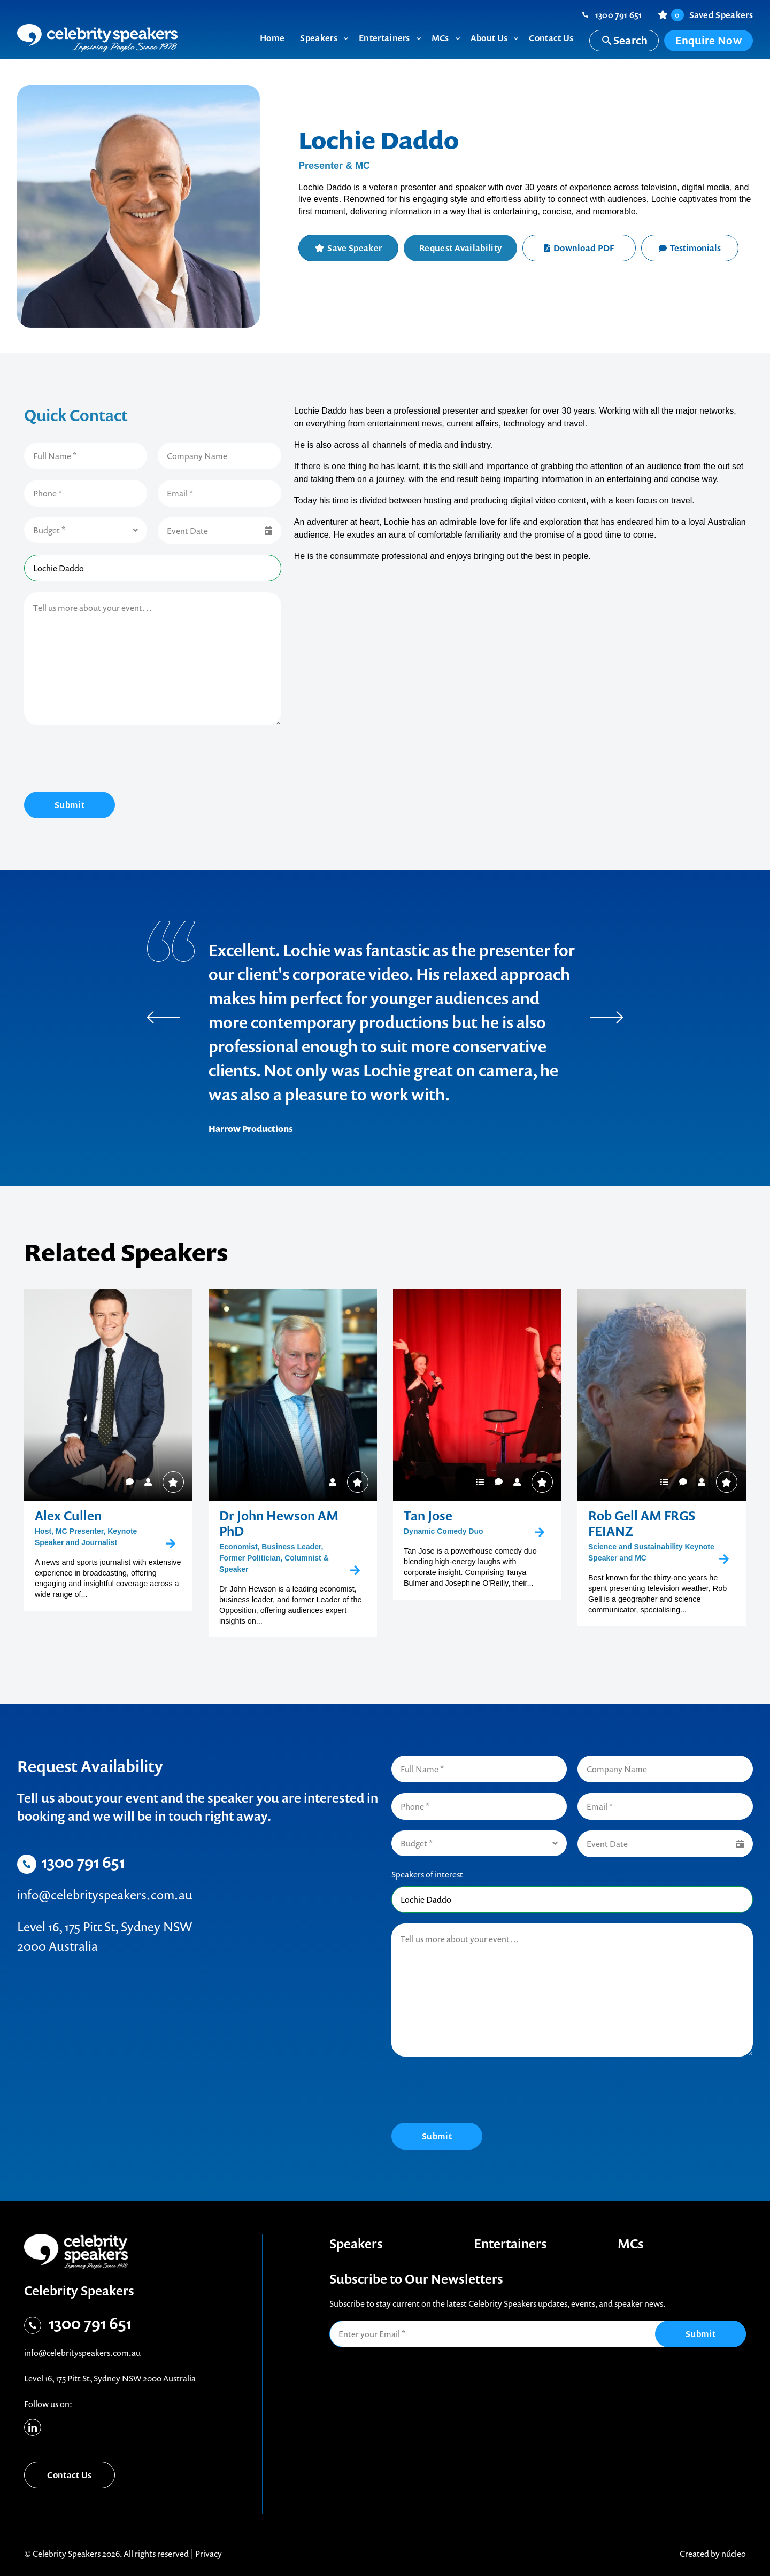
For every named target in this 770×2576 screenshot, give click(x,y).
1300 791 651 (618, 15)
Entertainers (510, 2243)
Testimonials (690, 248)
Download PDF (579, 248)
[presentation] (105, 760)
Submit (69, 805)
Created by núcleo (713, 2553)
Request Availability (460, 248)
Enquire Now (708, 40)
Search (624, 40)
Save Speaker (354, 248)
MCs (631, 2243)
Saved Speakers (712, 15)
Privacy (208, 2553)
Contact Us (69, 2475)
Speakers (356, 2243)
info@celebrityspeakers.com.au (104, 1894)
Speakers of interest (427, 1874)
